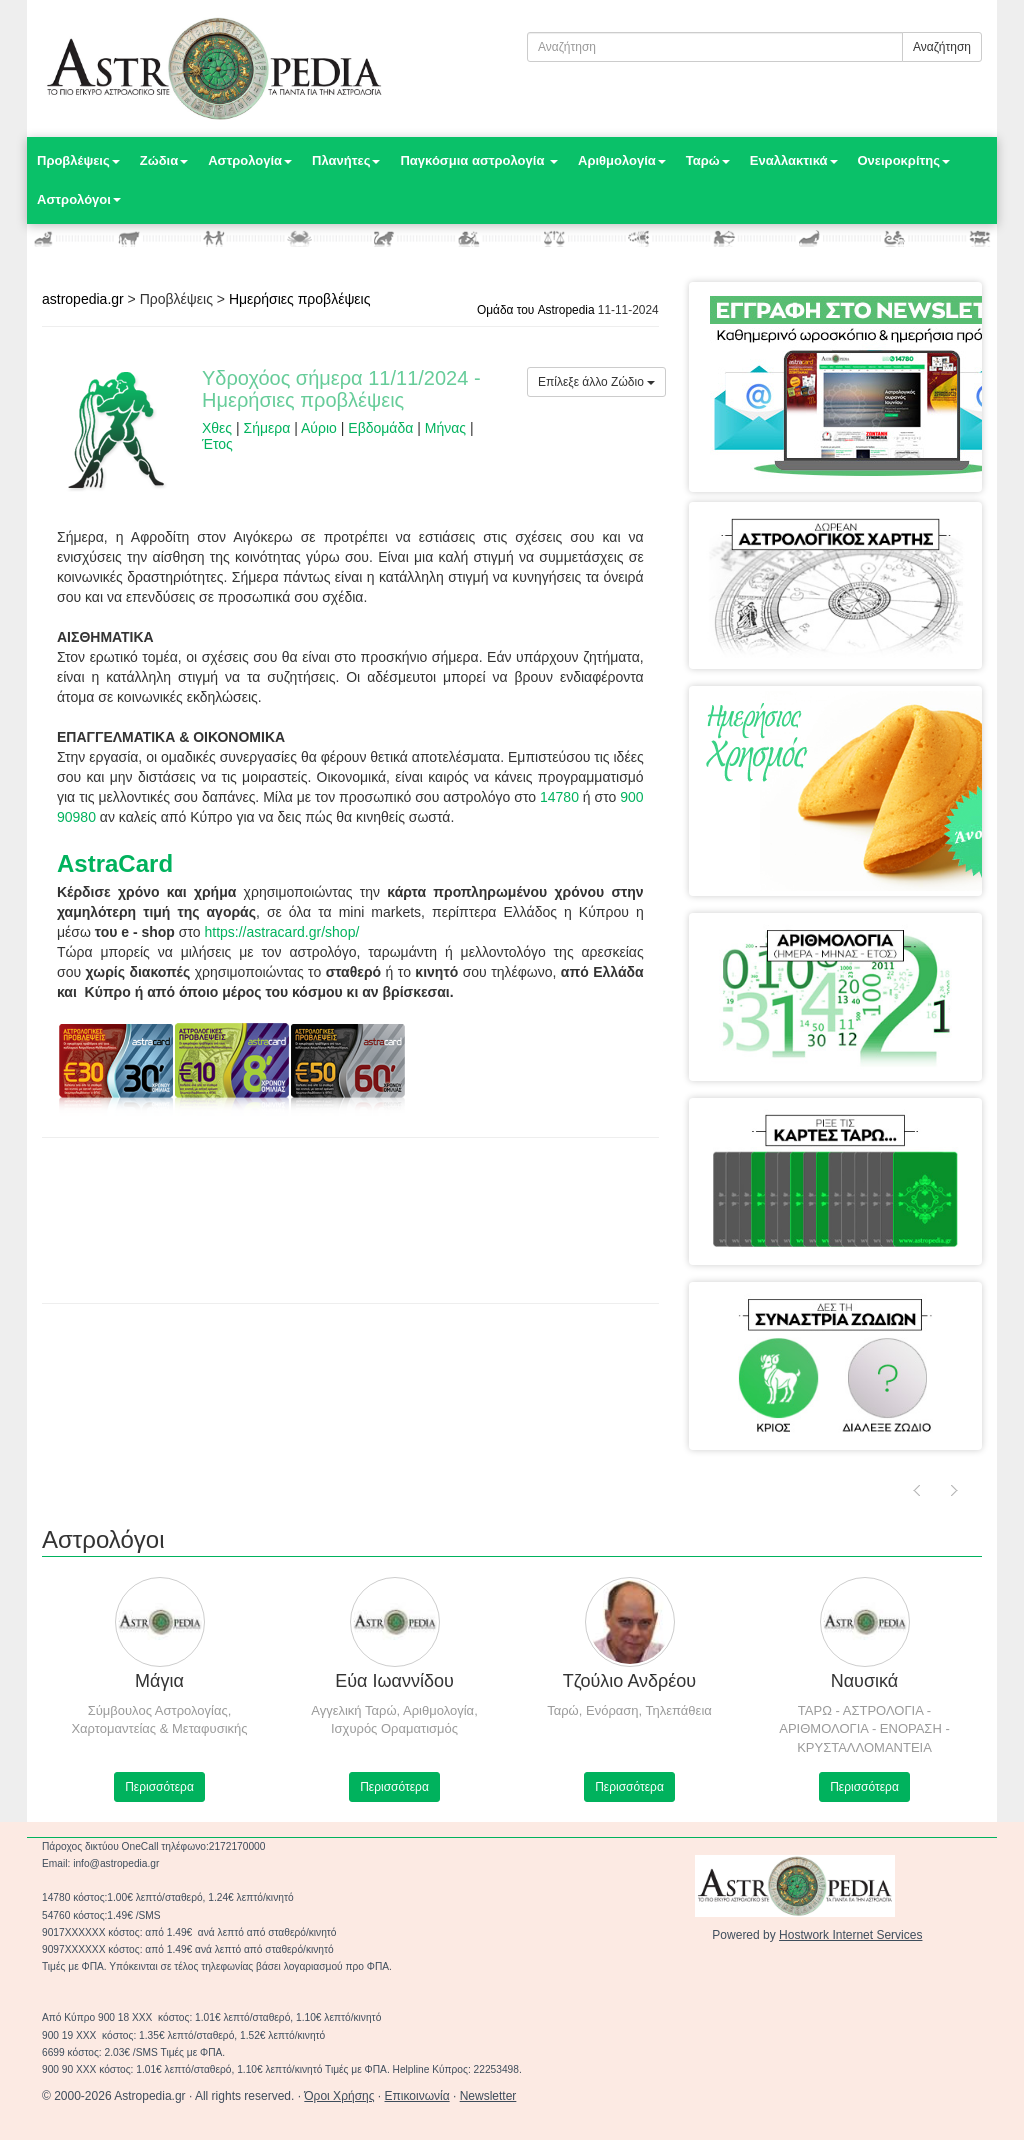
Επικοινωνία (417, 2096)
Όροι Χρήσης (339, 2096)
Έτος (217, 444)
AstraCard (115, 863)
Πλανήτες (346, 160)
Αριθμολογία (622, 160)
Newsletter (488, 2096)
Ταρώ (708, 160)
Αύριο (319, 428)
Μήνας (445, 428)
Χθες (217, 428)
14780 (559, 797)
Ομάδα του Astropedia (536, 310)
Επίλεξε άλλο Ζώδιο (596, 382)
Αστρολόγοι (79, 199)
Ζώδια (164, 160)
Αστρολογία (250, 160)
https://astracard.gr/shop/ (281, 932)
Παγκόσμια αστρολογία (479, 160)
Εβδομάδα (380, 428)
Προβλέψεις (78, 160)
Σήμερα (267, 428)
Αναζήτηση (942, 47)
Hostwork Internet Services (850, 1935)
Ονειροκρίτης (904, 160)
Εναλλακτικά (794, 160)
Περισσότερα (159, 1787)
